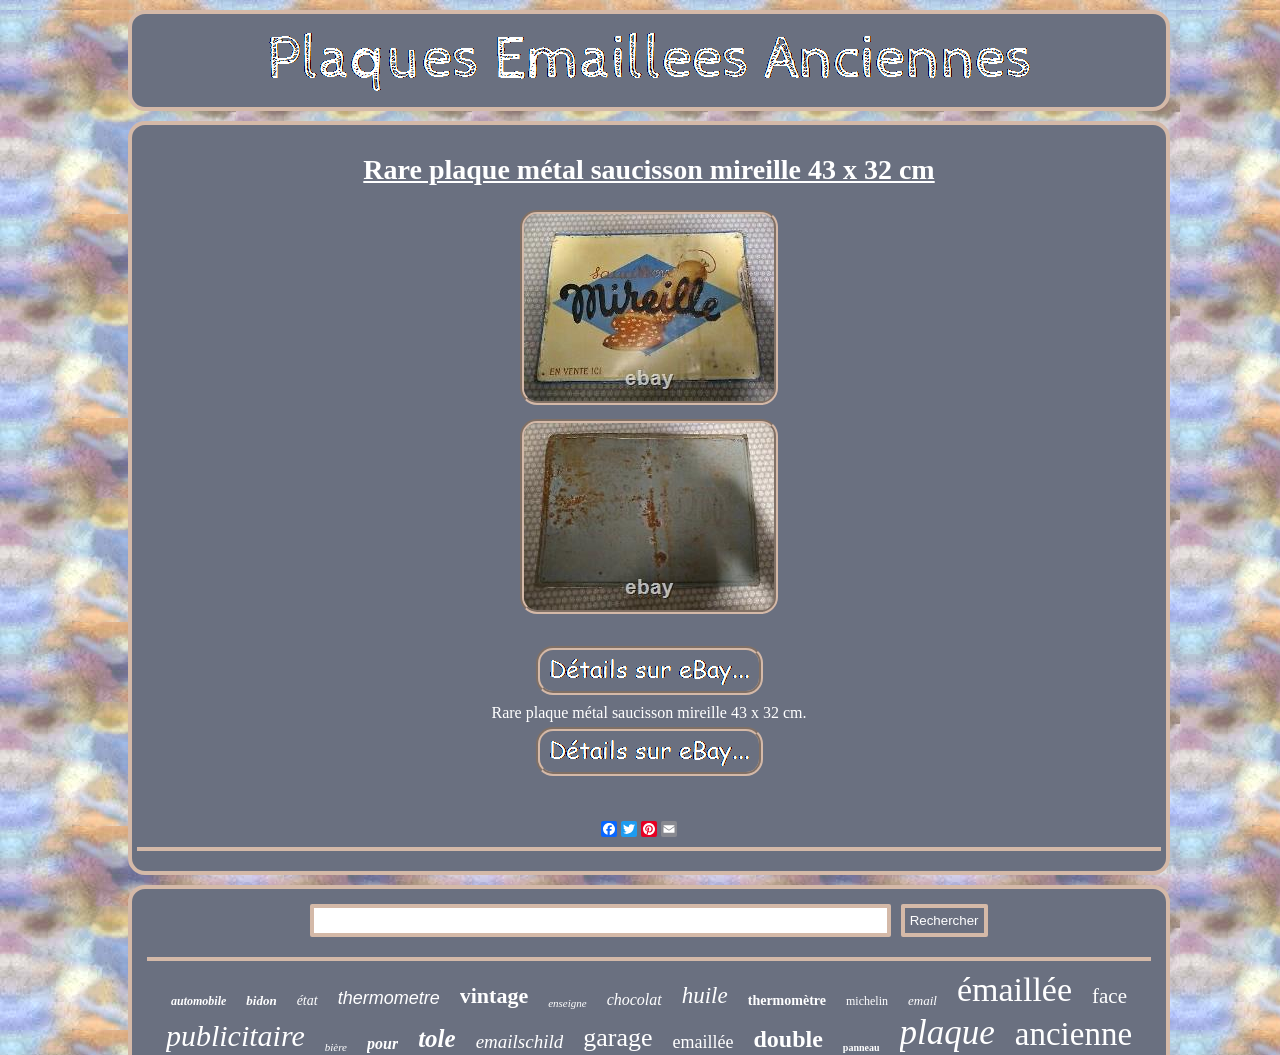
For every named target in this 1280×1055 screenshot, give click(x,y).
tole (437, 1038)
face (1109, 996)
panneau (861, 1047)
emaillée (703, 1042)
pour (382, 1043)
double (787, 1039)
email (922, 1000)
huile (705, 995)
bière (336, 1047)
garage (617, 1037)
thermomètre (787, 1000)
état (307, 1000)
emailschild (520, 1041)
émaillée (1014, 989)
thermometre (389, 998)
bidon (261, 1000)
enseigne (567, 1003)
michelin (867, 1001)
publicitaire (235, 1035)
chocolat (634, 999)
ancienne (1073, 1034)
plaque (947, 1032)
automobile (198, 1001)
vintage (494, 995)
